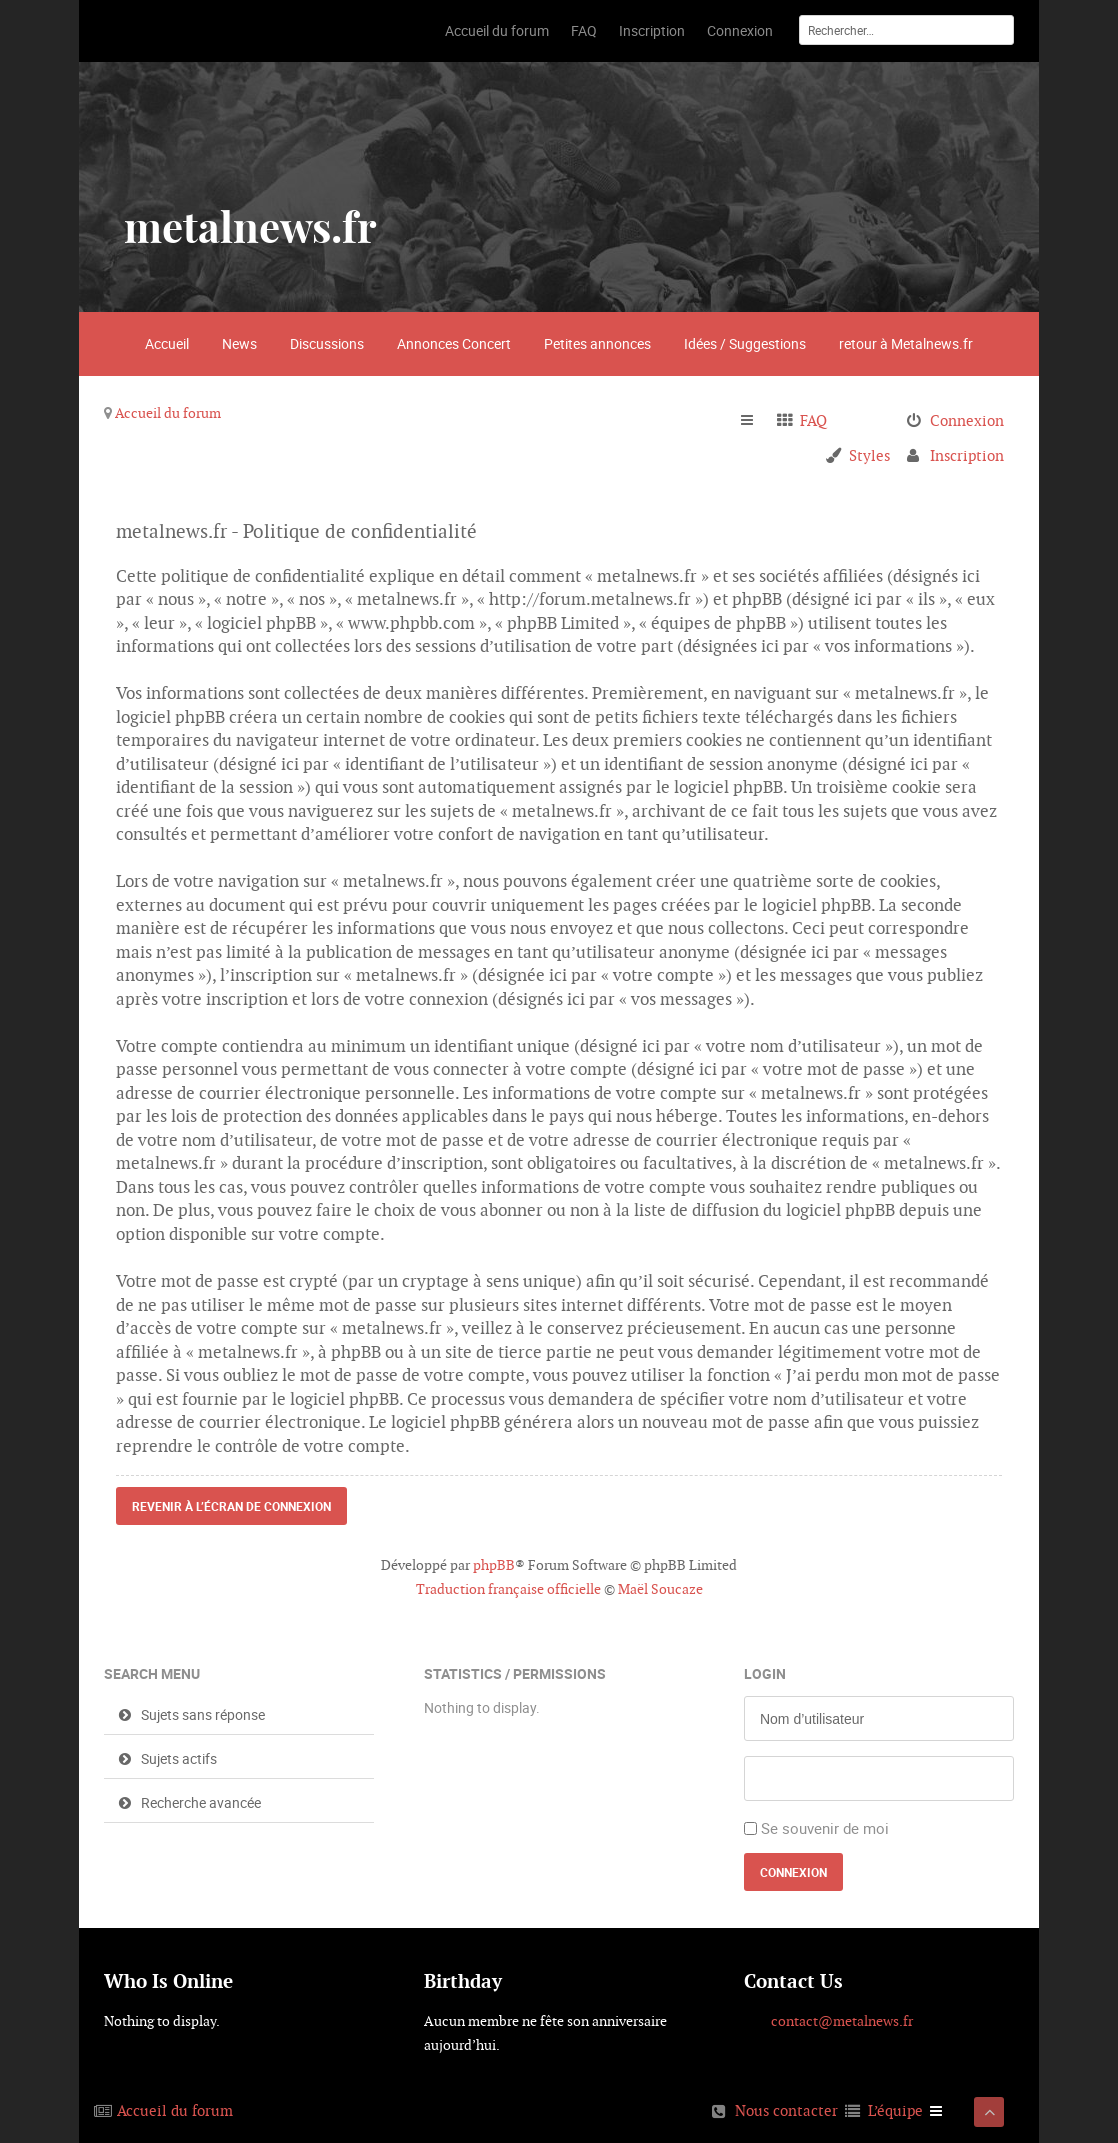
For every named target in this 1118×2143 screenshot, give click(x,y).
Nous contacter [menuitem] (786, 2110)
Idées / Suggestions (745, 343)
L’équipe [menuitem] (895, 2110)
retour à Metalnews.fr (906, 343)
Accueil (167, 343)
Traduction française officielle (508, 1589)
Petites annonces (597, 343)
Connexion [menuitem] (967, 420)
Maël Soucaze (660, 1589)
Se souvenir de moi (825, 1828)
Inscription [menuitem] (967, 455)
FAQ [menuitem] (813, 420)
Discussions (327, 343)
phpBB (494, 1565)
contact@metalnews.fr (842, 2021)
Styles (869, 455)
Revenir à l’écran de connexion (231, 1506)
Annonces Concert (454, 343)
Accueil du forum (168, 413)
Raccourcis (755, 421)
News (239, 343)
